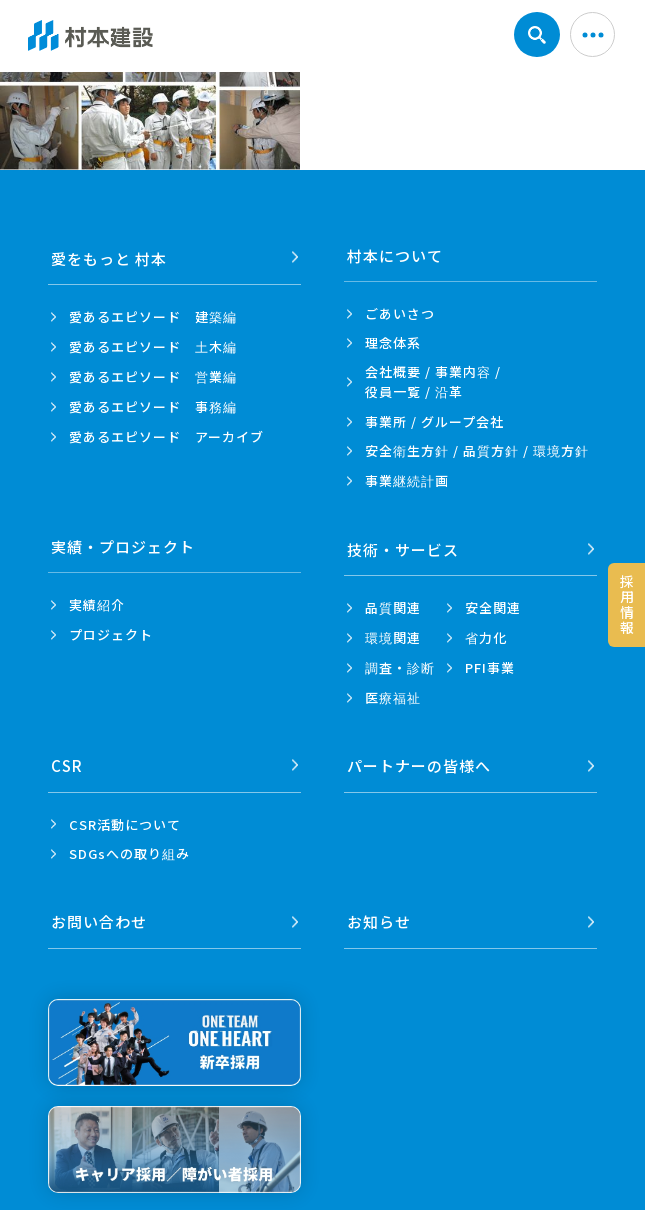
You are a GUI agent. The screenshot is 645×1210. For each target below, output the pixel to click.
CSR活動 (125, 818)
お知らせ (379, 913)
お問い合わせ (99, 913)
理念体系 (393, 342)
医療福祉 (393, 694)
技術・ (403, 546)
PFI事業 (490, 664)
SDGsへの (129, 848)
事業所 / (434, 421)
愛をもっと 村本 (109, 255)
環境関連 (393, 634)
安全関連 (493, 604)
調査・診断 (400, 664)
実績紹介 (97, 604)
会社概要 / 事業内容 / (433, 382)
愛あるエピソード (153, 314)
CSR (67, 760)
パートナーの (419, 760)
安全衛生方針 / (477, 451)
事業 (407, 481)
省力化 (486, 634)
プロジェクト (111, 634)
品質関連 (393, 604)
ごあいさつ (400, 313)
